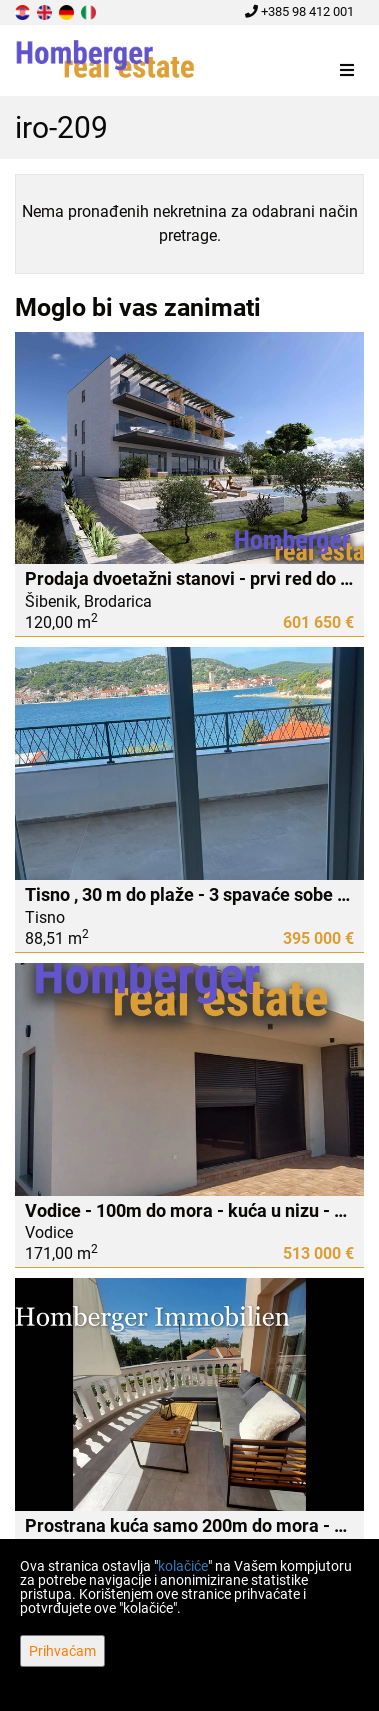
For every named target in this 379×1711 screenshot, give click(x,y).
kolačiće (183, 1566)
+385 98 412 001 (299, 11)
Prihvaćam (62, 1651)
